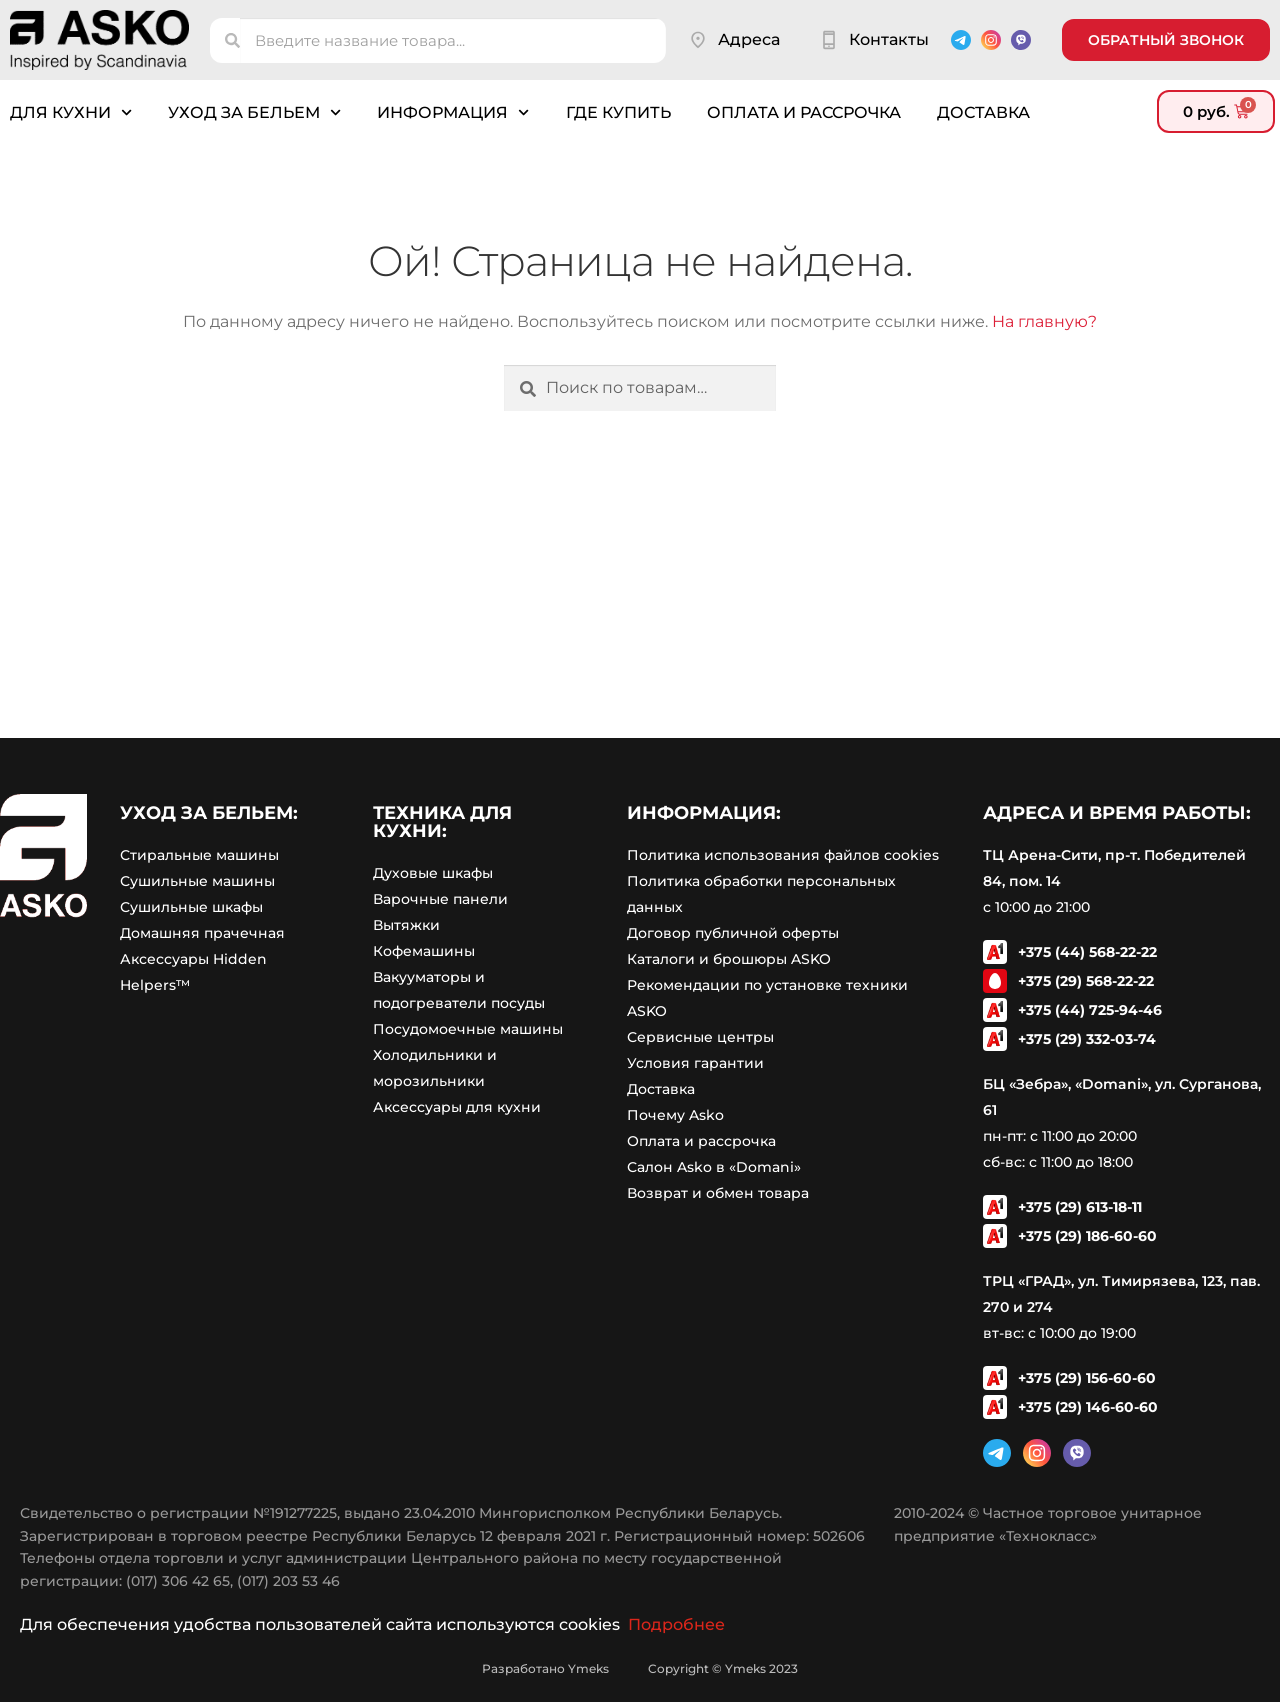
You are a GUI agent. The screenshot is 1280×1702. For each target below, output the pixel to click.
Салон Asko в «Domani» (714, 1167)
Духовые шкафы (433, 873)
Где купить (618, 112)
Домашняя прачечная (202, 933)
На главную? (1044, 321)
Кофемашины (424, 951)
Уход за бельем (254, 112)
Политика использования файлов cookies (783, 855)
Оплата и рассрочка (804, 112)
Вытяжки (406, 925)
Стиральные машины (199, 855)
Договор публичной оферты (733, 933)
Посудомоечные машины (468, 1029)
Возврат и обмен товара (718, 1193)
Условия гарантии (695, 1063)
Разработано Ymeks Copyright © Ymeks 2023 (640, 1668)
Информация (453, 112)
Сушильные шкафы (191, 907)
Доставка (983, 112)
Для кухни (71, 112)
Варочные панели (440, 899)
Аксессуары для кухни (457, 1107)
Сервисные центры (700, 1037)
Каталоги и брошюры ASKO (729, 959)
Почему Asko (675, 1115)
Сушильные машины (197, 881)
